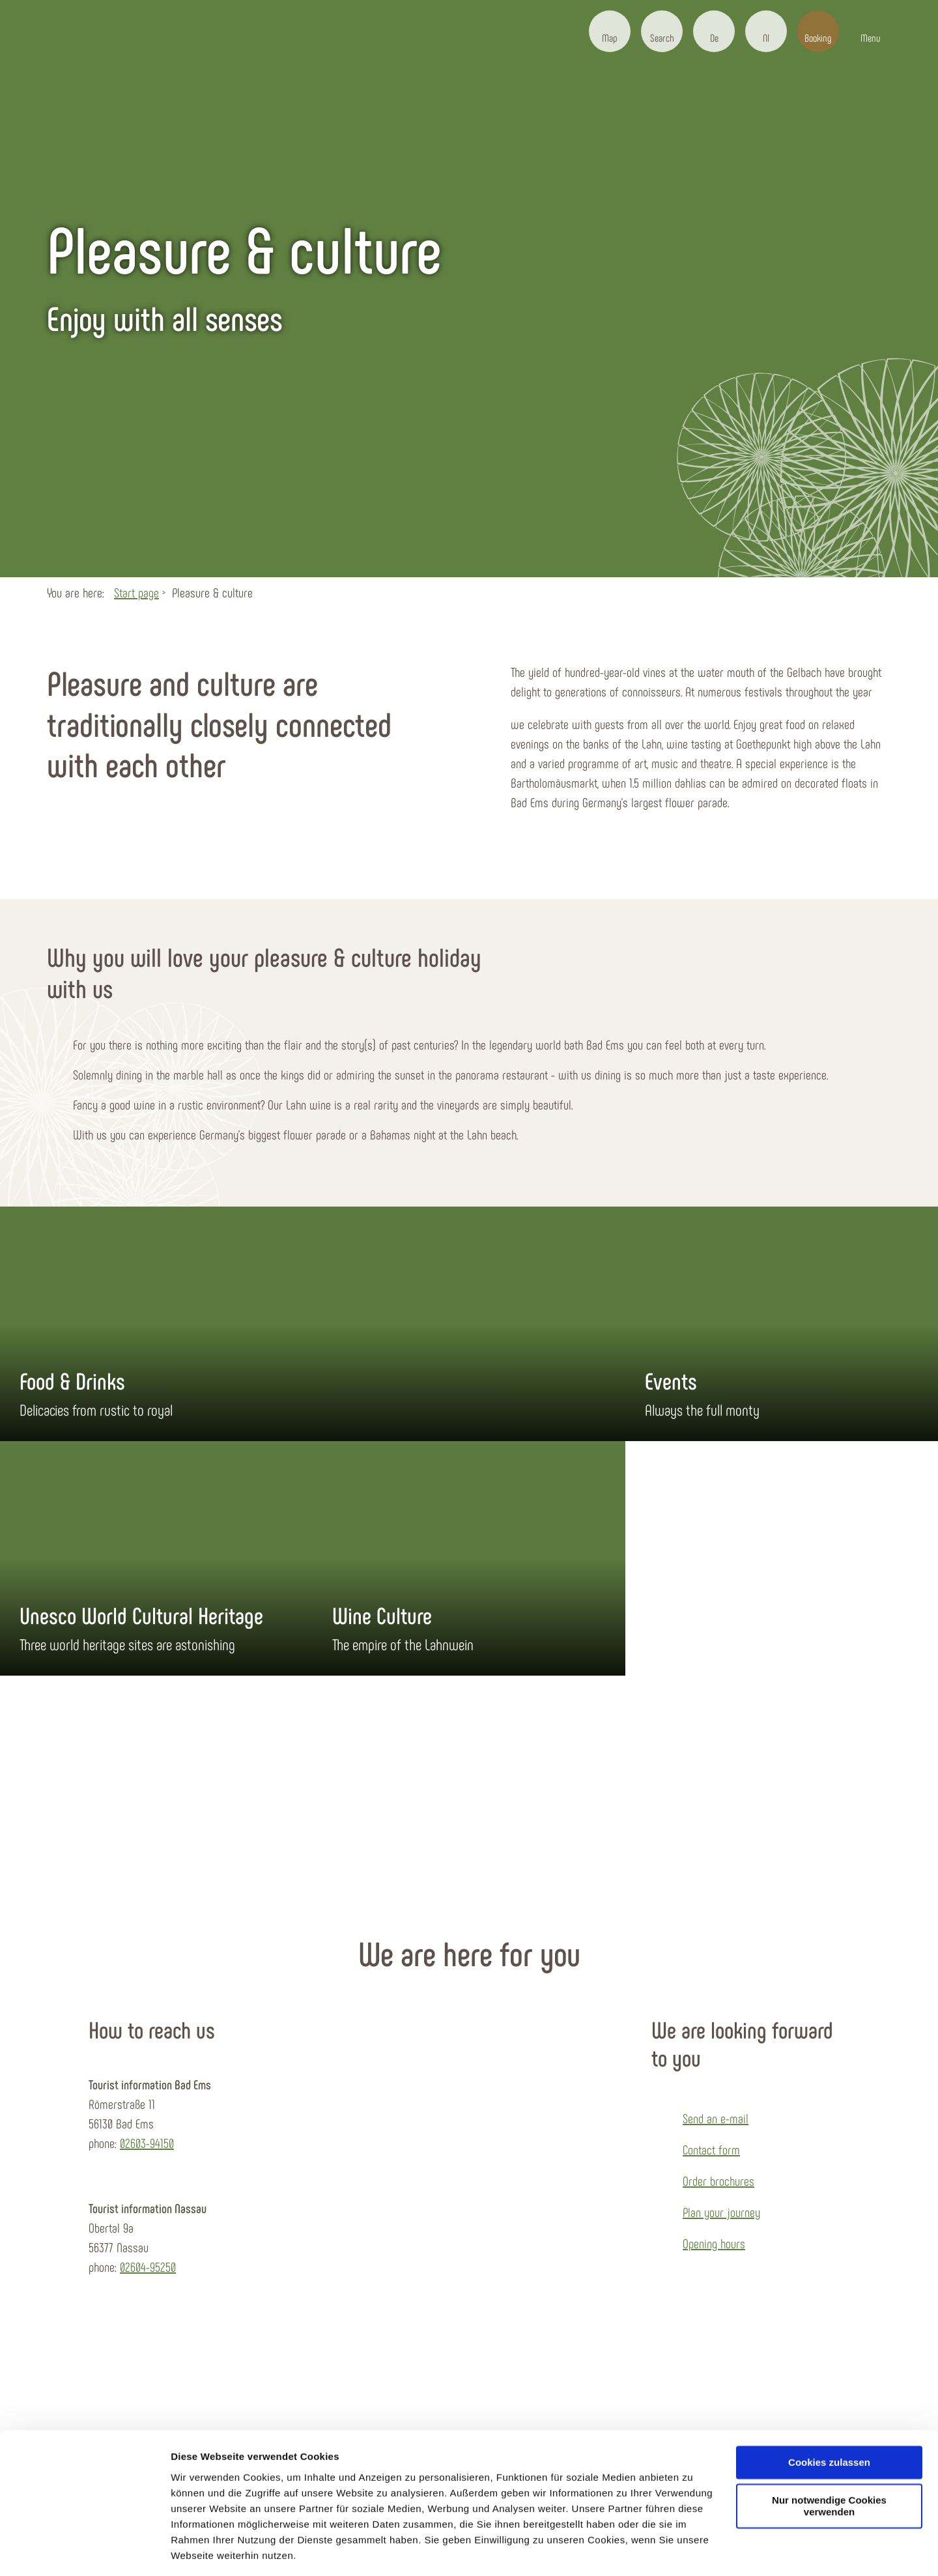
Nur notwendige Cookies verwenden (829, 2465)
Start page (136, 592)
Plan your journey (721, 2212)
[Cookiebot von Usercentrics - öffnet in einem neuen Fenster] (84, 2550)
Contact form (711, 2149)
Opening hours (714, 2243)
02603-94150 (147, 2143)
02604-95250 (148, 2266)
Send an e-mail (715, 2118)
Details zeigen (203, 2550)
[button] (610, 31)
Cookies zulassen (829, 2421)
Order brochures (718, 2180)
